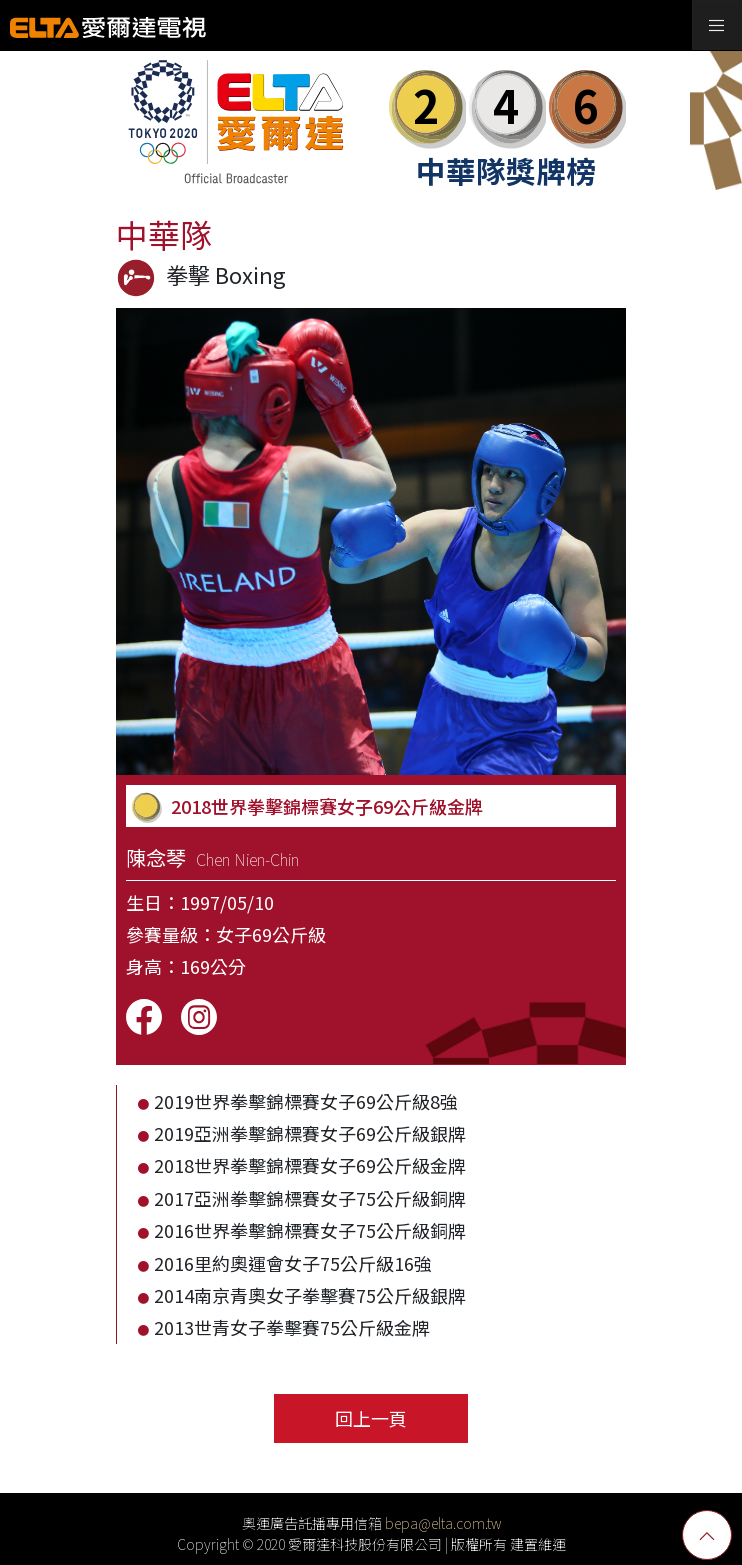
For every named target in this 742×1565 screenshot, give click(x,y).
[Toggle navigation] (717, 25)
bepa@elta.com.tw (443, 1523)
